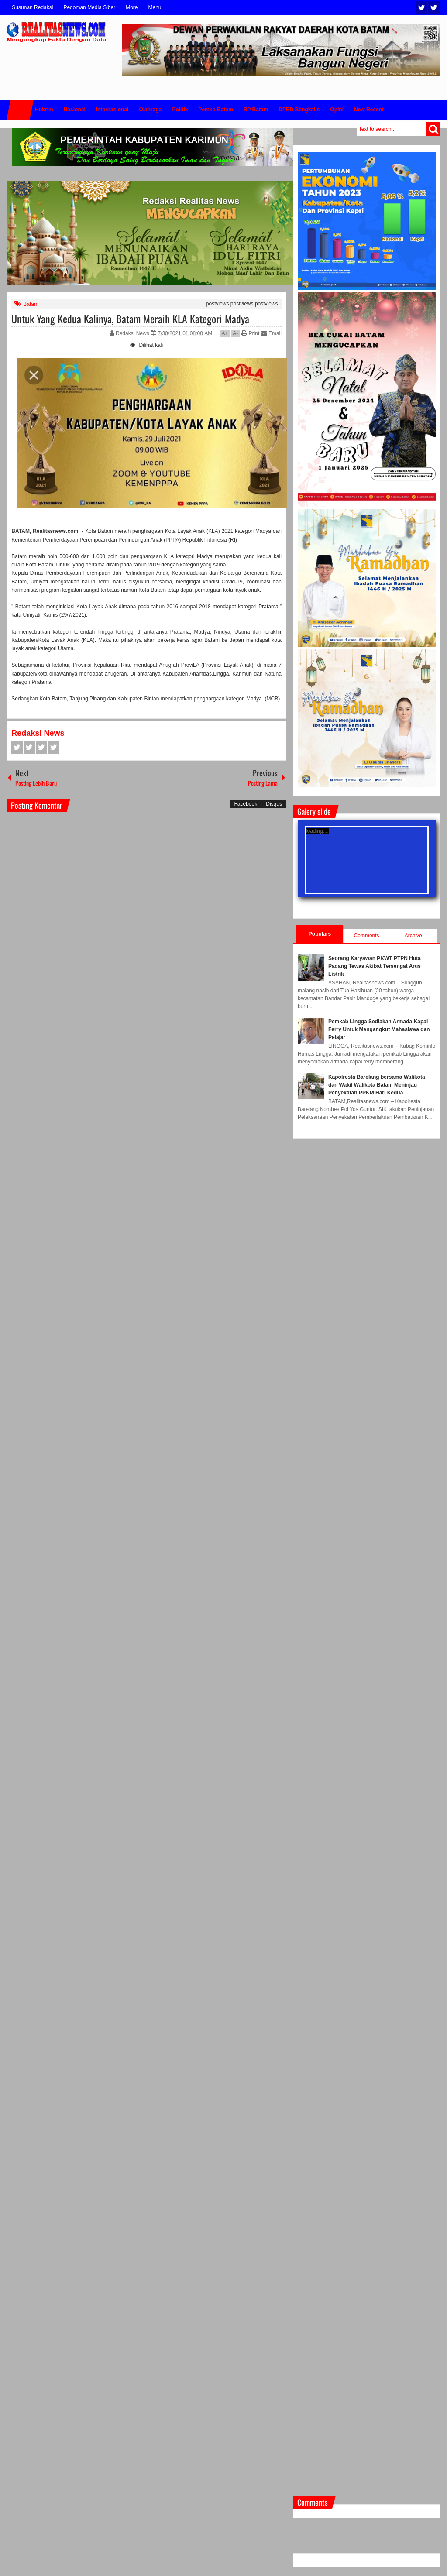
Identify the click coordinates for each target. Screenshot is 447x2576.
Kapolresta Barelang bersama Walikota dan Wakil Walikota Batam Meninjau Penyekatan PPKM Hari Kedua (376, 1085)
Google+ (41, 747)
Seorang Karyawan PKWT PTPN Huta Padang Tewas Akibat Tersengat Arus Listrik (374, 966)
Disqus (274, 804)
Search (433, 129)
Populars (320, 934)
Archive (413, 936)
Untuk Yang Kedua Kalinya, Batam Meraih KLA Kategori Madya (130, 318)
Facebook (434, 7)
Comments (366, 936)
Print (250, 333)
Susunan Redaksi (32, 7)
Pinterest (53, 747)
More (132, 7)
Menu (155, 7)
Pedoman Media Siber (89, 7)
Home (20, 110)
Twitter (421, 7)
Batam (30, 304)
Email (271, 333)
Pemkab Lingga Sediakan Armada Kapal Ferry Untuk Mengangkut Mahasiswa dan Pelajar (379, 1029)
